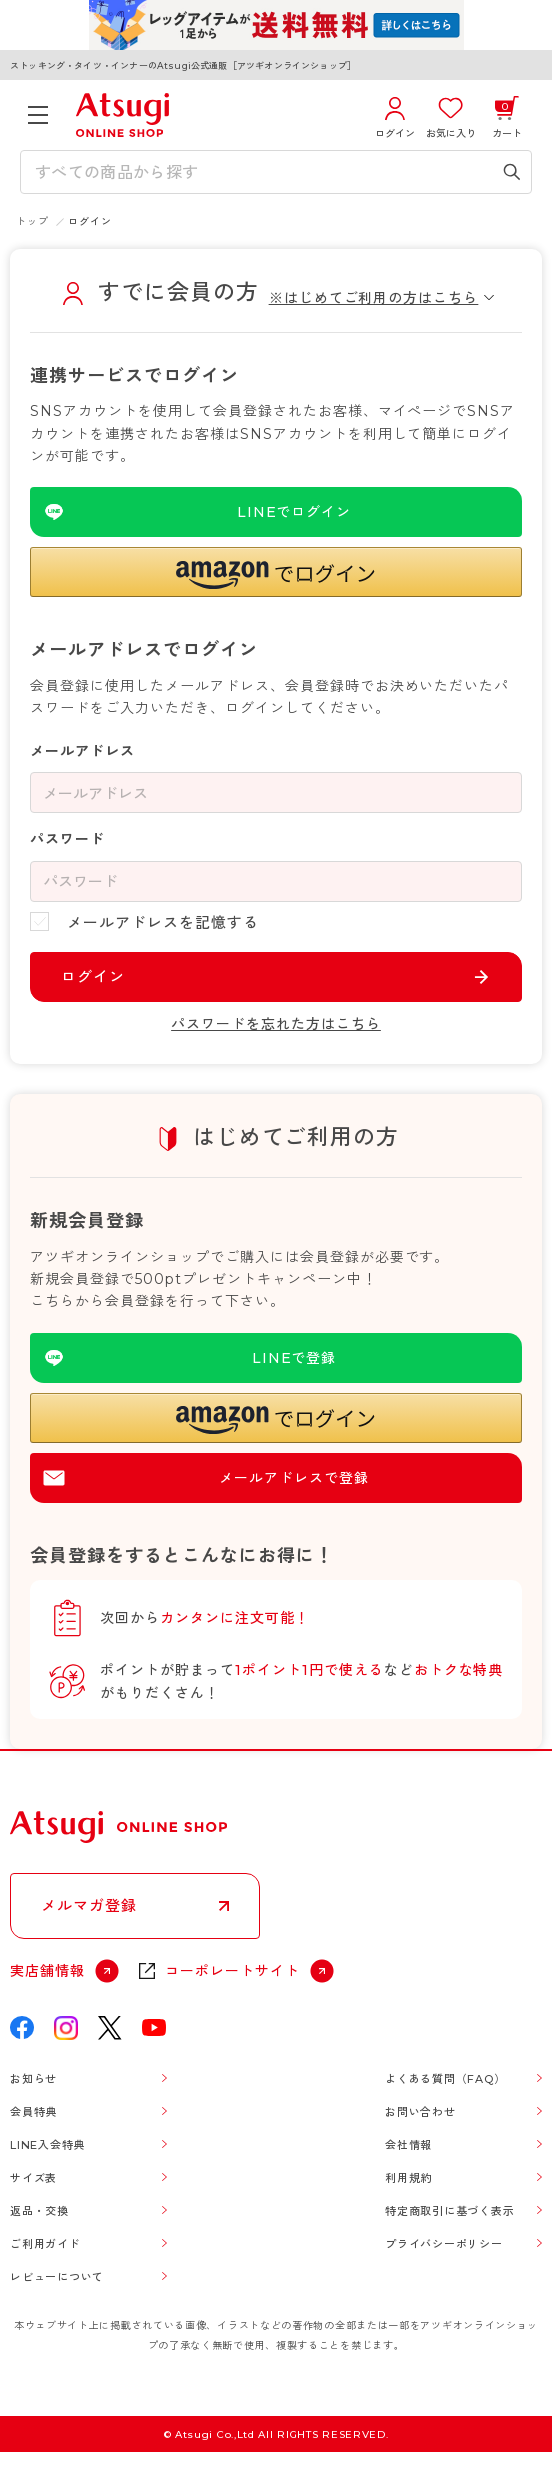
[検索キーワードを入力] (261, 172)
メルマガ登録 (89, 1905)
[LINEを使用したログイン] (276, 512)
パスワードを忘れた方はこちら (276, 1024)
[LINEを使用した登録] (276, 1358)
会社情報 (408, 2145)
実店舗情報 (47, 1971)
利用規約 (408, 2178)
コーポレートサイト (232, 1971)
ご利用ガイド (45, 2244)
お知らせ (33, 2079)
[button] (276, 572)
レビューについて (57, 2277)
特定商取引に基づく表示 (449, 2211)
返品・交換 (39, 2211)
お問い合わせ (420, 2112)
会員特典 (33, 2112)
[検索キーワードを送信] (512, 172)
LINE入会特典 (47, 2145)
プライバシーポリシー (444, 2244)
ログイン (93, 976)
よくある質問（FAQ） (445, 2079)
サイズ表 (33, 2178)
